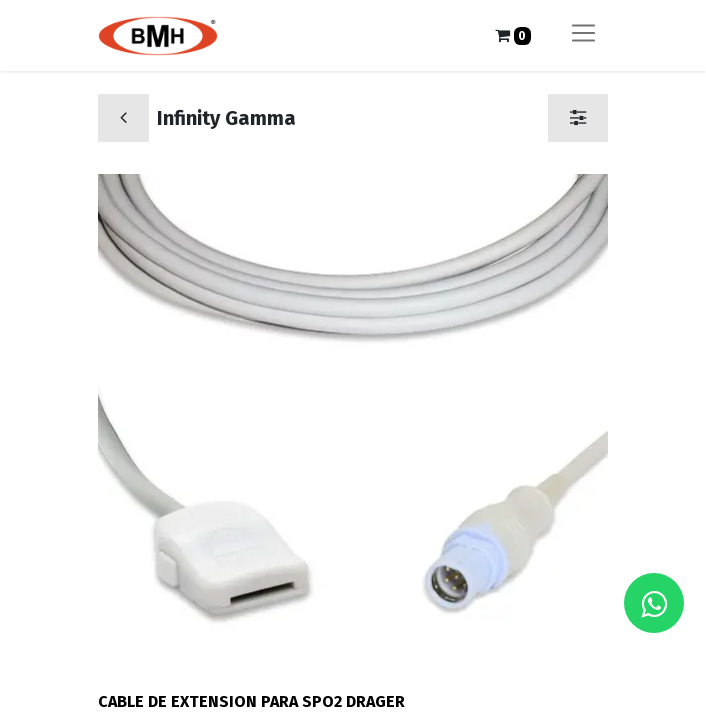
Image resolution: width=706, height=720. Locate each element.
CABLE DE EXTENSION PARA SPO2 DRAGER (251, 701)
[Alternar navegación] (583, 35)
